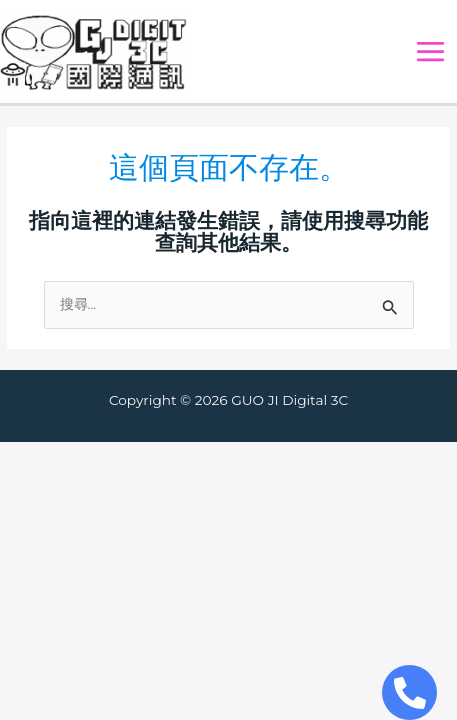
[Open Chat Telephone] (409, 692)
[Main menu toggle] (431, 52)
